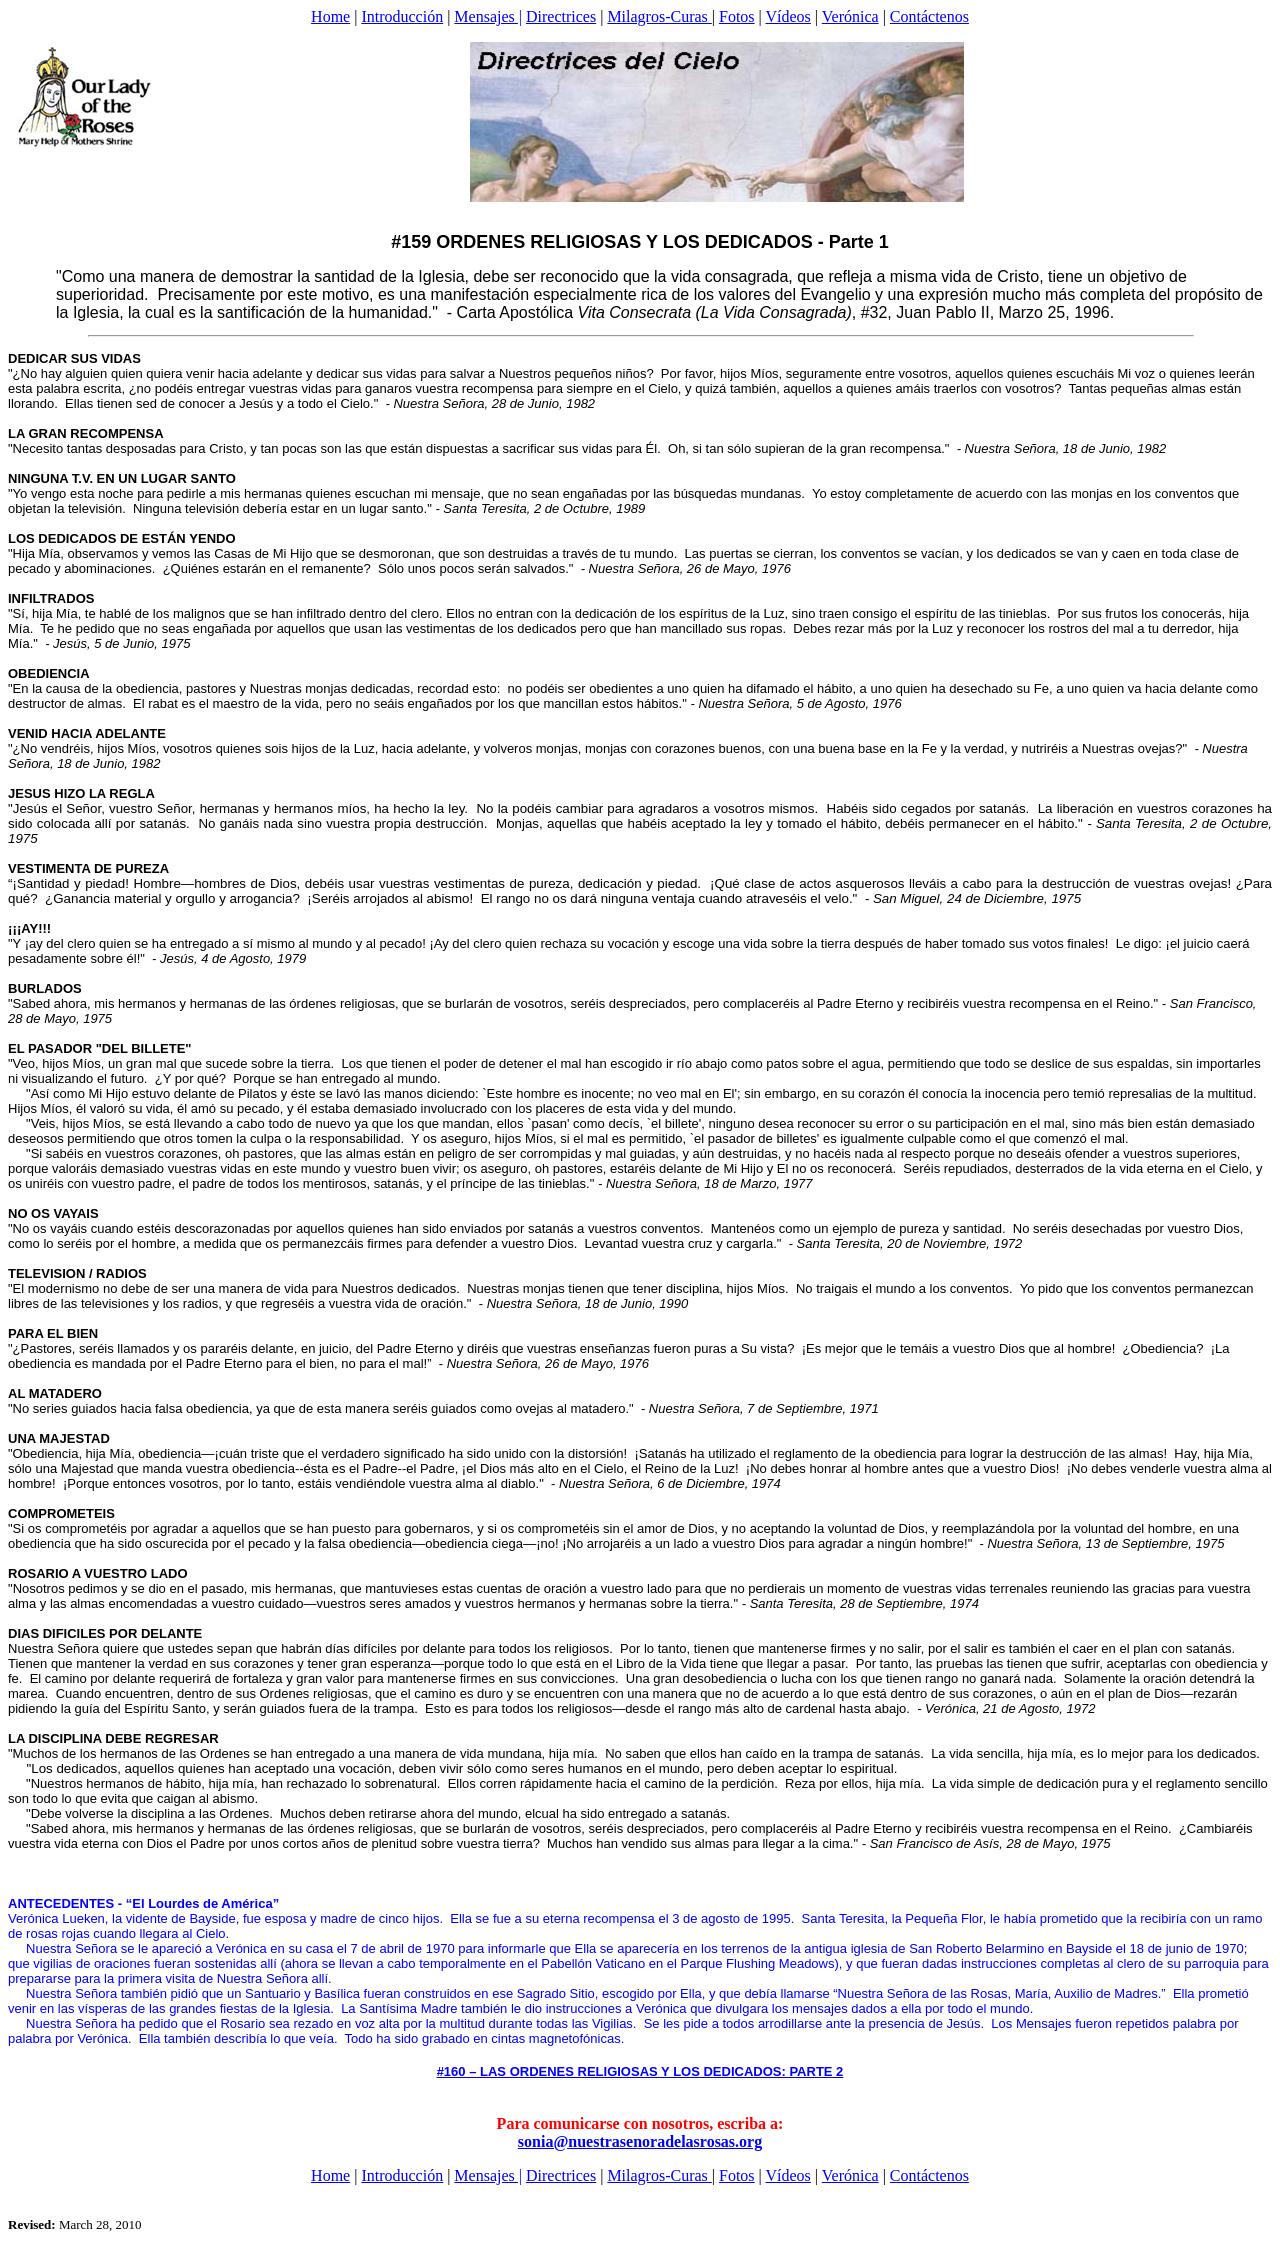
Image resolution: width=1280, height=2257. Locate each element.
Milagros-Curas (659, 16)
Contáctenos (929, 16)
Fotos (737, 16)
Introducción (402, 16)
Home (330, 16)
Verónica (850, 16)
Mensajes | (488, 16)
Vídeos (788, 16)
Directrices (561, 16)
